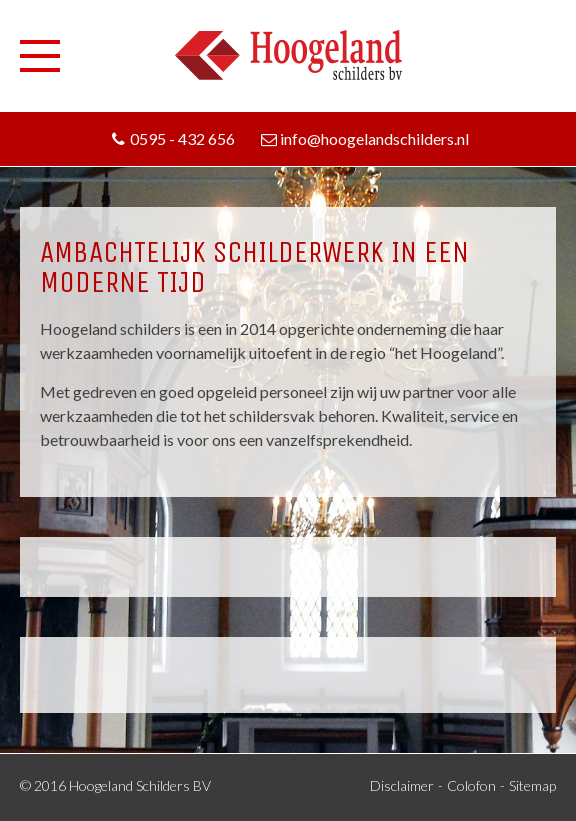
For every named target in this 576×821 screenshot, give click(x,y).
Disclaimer (402, 785)
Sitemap (532, 785)
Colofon (471, 785)
